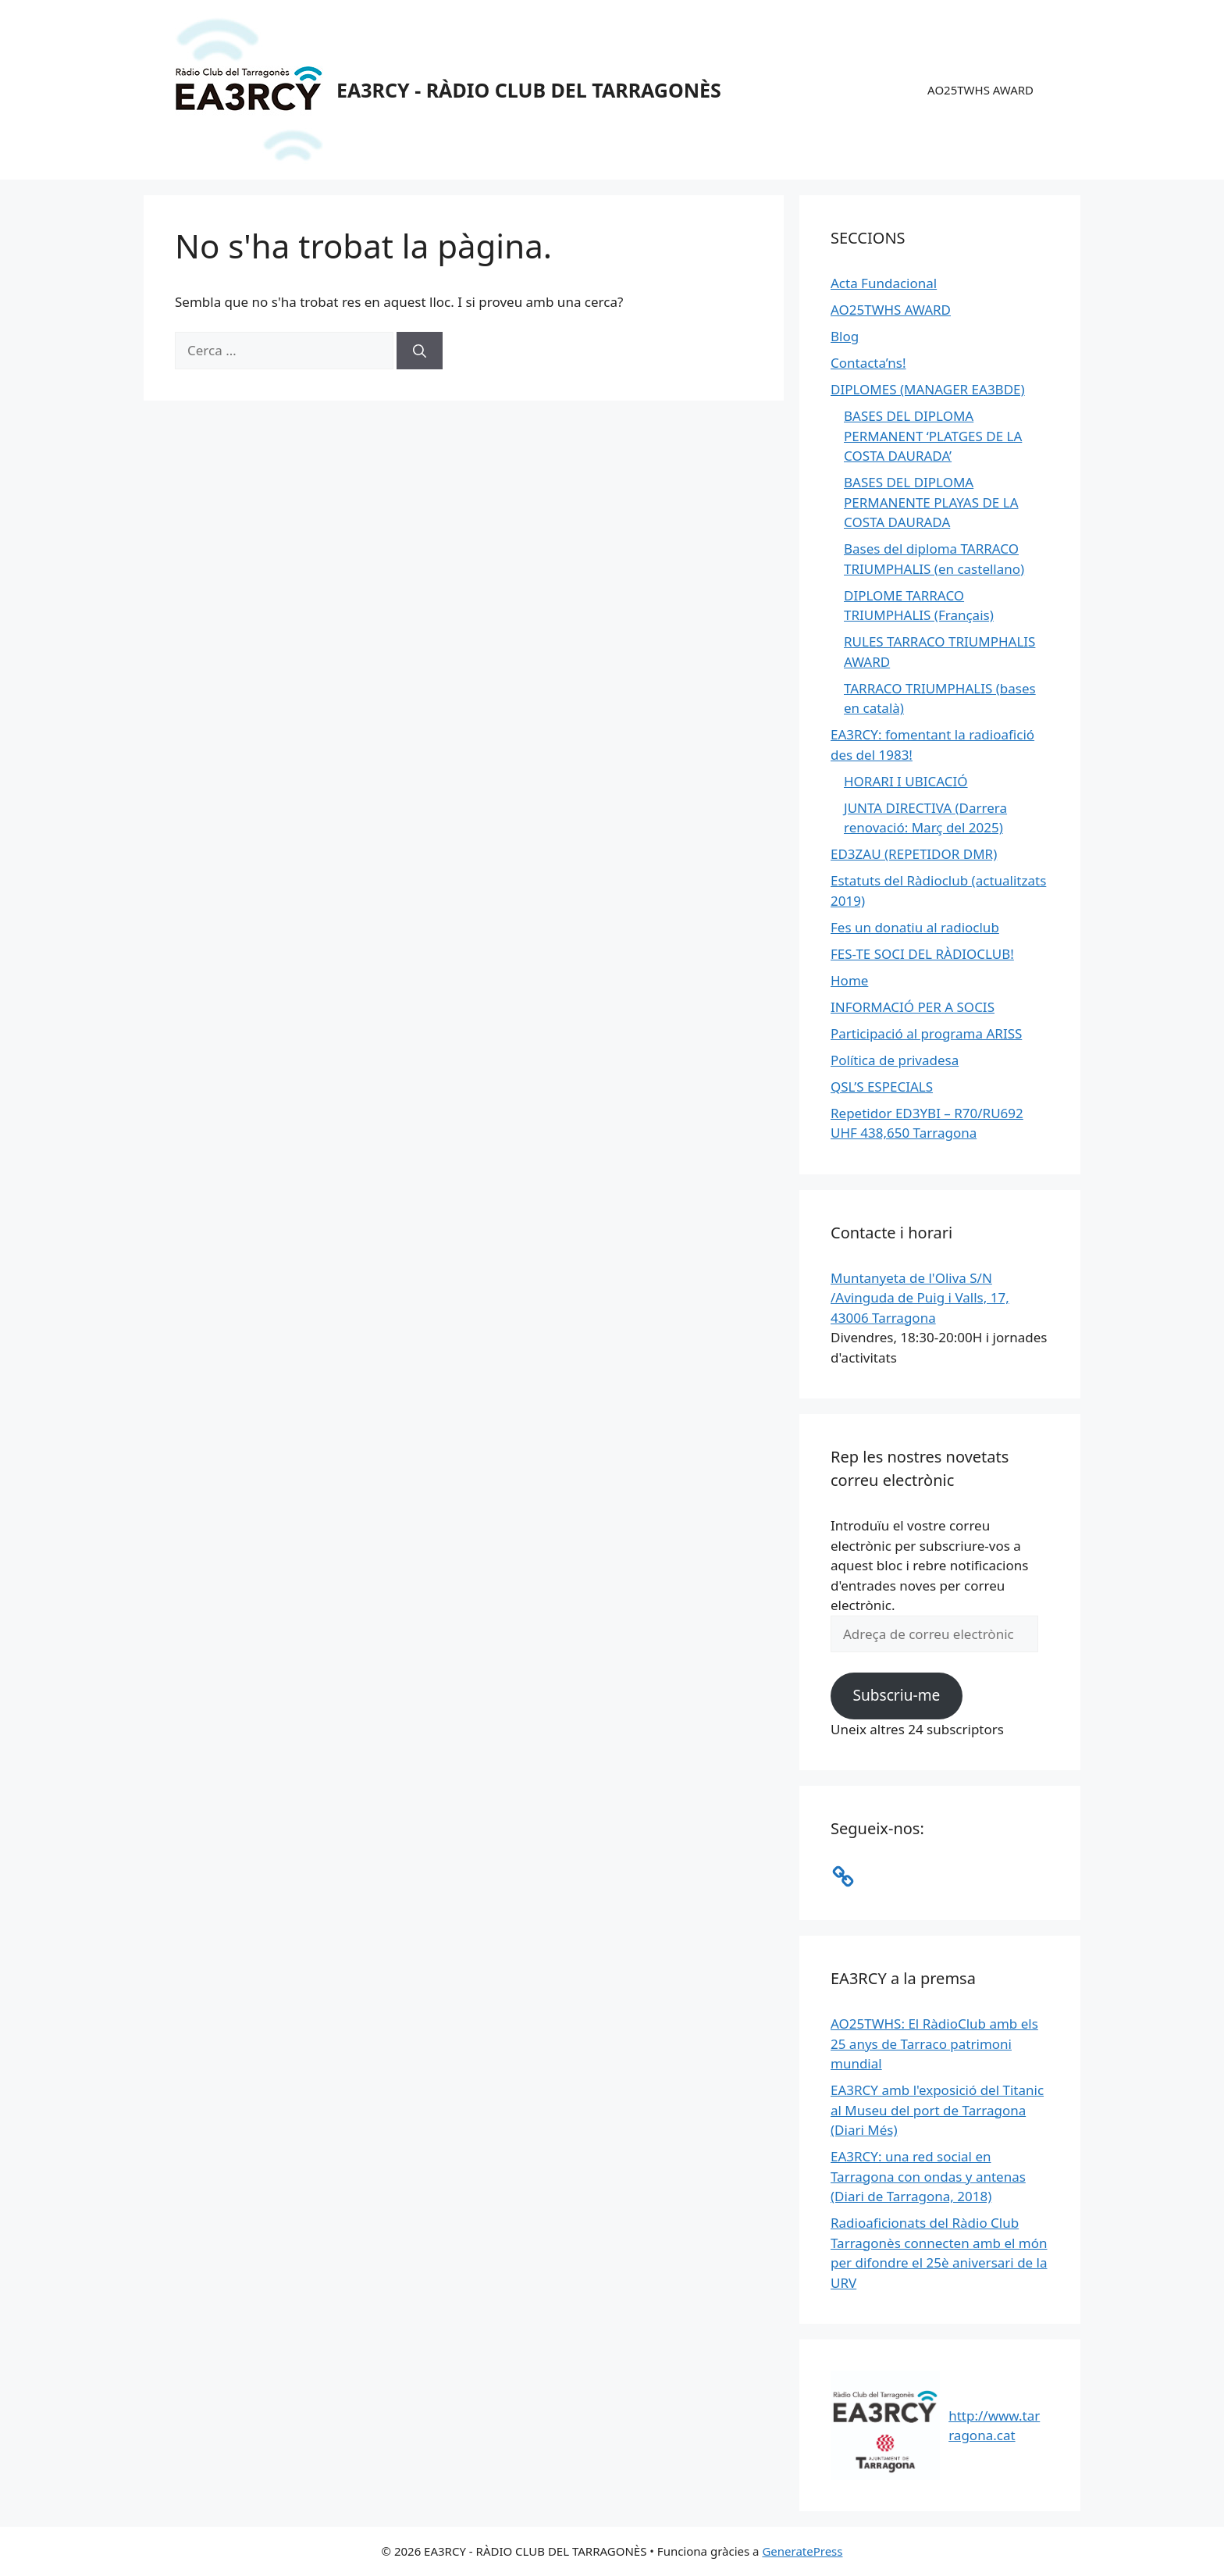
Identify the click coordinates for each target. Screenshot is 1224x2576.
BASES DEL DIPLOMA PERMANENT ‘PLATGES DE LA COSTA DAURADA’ (933, 436)
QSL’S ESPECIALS (882, 1087)
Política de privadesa (895, 1060)
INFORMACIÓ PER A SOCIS (912, 1007)
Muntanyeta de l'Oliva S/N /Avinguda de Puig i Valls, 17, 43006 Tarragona (920, 1298)
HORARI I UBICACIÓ (906, 781)
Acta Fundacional (884, 283)
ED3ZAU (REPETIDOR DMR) (914, 854)
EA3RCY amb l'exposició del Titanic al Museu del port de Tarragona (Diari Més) (937, 2110)
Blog (845, 336)
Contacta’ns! (868, 363)
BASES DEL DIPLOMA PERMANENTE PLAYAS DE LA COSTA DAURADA (931, 502)
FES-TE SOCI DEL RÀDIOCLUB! (922, 954)
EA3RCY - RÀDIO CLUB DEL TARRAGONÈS (528, 90)
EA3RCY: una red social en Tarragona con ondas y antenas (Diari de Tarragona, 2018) (928, 2176)
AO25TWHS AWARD (980, 90)
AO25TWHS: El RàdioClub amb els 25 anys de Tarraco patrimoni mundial (934, 2043)
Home (849, 980)
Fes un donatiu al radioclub (915, 927)
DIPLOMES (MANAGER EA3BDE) (928, 389)
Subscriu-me (896, 1695)
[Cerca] (420, 350)
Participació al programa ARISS (926, 1033)
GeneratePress (802, 2551)
